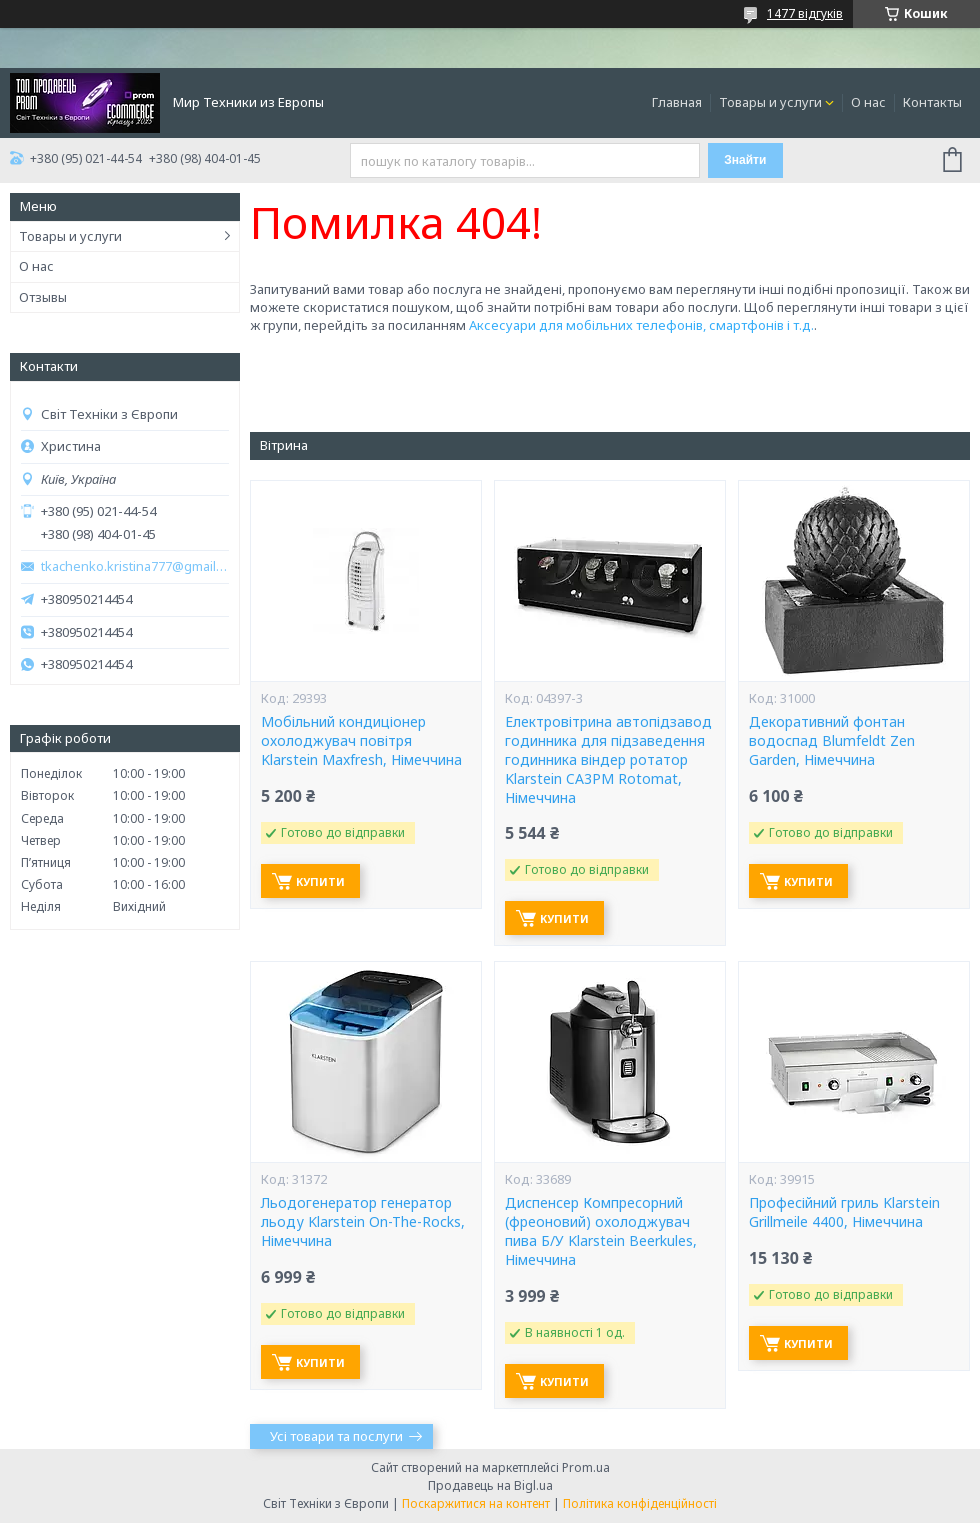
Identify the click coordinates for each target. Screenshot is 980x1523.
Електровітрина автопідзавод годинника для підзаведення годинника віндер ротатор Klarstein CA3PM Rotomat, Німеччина (608, 760)
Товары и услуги (770, 102)
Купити (320, 881)
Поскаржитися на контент (476, 1503)
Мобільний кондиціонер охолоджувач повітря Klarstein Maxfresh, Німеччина (361, 741)
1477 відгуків (805, 13)
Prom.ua (586, 1467)
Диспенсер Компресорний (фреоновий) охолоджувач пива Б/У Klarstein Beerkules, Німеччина (601, 1231)
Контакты (932, 102)
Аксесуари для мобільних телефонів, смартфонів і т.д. (641, 325)
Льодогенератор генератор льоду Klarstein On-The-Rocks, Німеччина (363, 1222)
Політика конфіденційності (640, 1503)
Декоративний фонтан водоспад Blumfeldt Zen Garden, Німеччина (832, 741)
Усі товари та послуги (336, 1436)
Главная (677, 102)
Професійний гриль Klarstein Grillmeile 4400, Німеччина (844, 1212)
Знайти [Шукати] (745, 160)
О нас (868, 102)
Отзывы (43, 297)
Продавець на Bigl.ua (490, 1485)
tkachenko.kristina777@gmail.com (135, 566)
